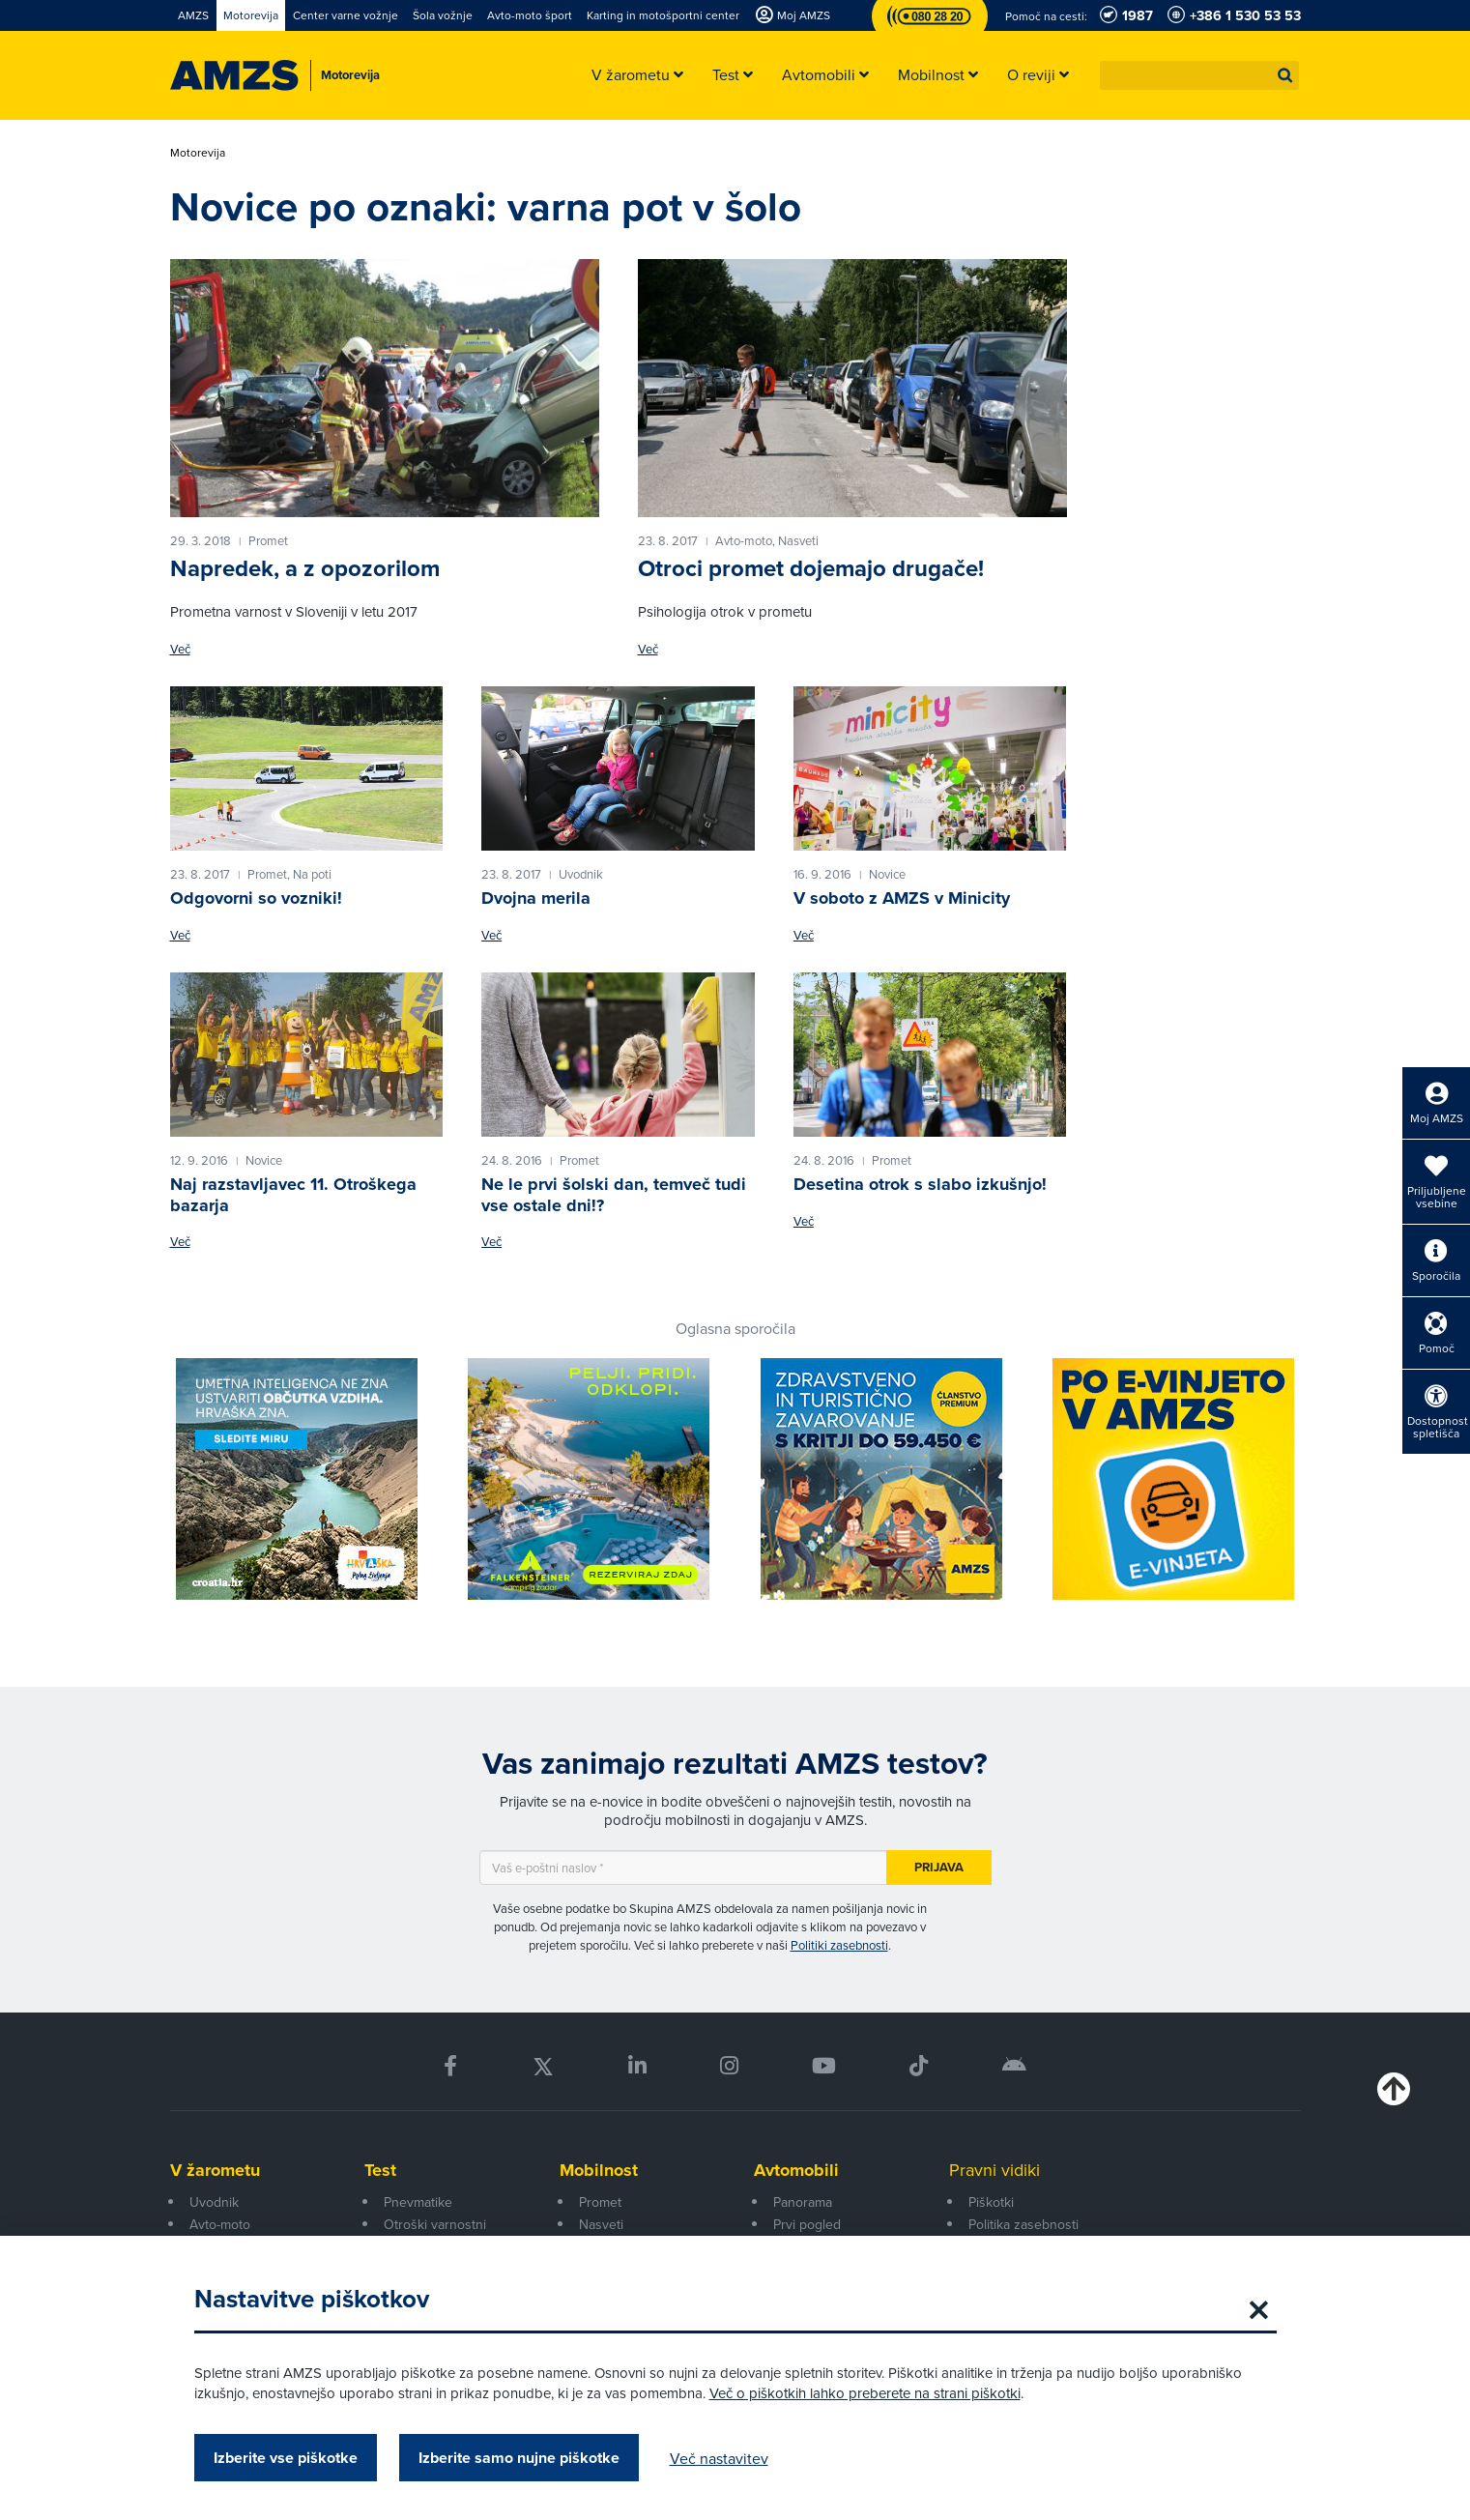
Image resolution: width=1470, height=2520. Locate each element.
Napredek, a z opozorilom (305, 568)
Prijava (939, 1867)
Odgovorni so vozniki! (256, 898)
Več (180, 649)
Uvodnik (214, 2202)
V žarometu (215, 2170)
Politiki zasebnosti (839, 1945)
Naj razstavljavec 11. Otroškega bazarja (293, 1195)
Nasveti (601, 2224)
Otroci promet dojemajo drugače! (811, 568)
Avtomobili (796, 2170)
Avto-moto (219, 2224)
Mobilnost (599, 2170)
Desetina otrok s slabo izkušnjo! (920, 1184)
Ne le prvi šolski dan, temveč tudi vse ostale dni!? (613, 1195)
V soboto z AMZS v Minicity (901, 898)
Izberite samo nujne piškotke (519, 2458)
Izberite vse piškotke (286, 2458)
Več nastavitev (719, 2458)
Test (380, 2170)
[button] (1285, 75)
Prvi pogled (807, 2224)
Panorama (802, 2202)
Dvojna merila (536, 898)
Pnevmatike (418, 2202)
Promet (600, 2202)
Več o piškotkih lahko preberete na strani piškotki (865, 2393)
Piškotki (991, 2202)
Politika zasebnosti (1023, 2224)
